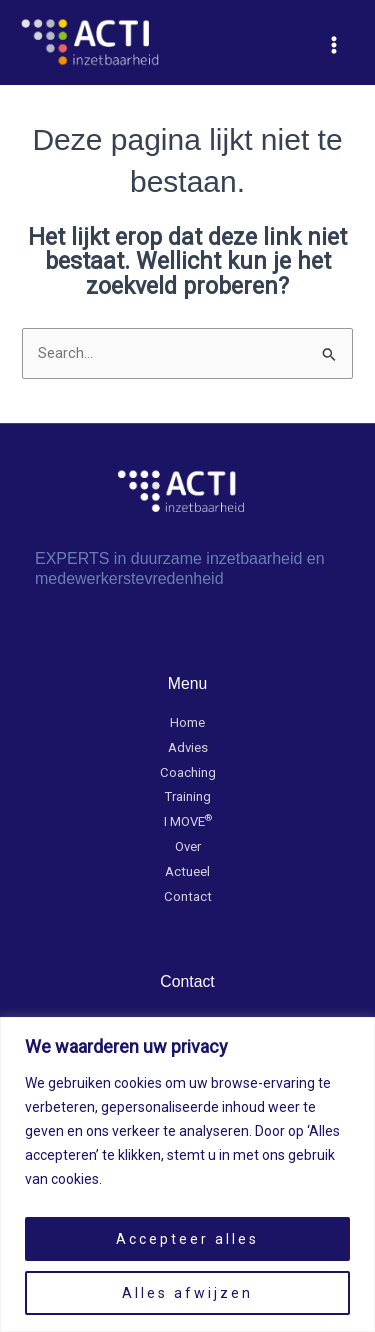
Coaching (188, 772)
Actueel (187, 871)
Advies (188, 747)
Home (187, 722)
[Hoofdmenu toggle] (334, 45)
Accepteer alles (187, 1239)
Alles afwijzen (187, 1293)
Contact (188, 896)
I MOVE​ (188, 821)
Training (188, 796)
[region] (187, 1174)
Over (188, 846)
